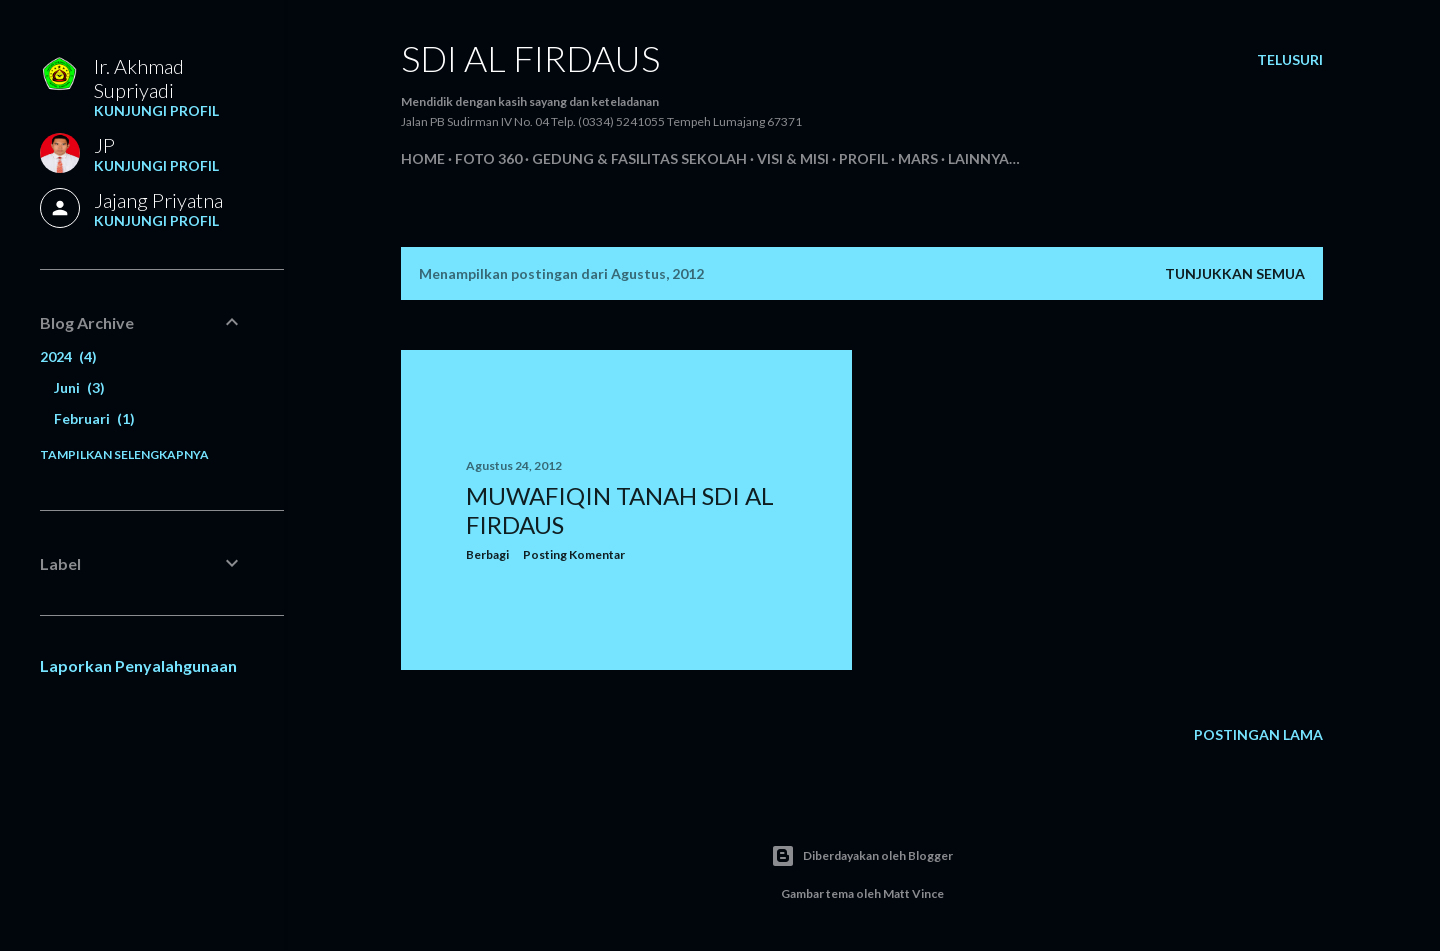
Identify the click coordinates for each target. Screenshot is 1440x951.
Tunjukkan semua (1235, 273)
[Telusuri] (1290, 60)
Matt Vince (913, 893)
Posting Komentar (574, 554)
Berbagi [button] (487, 554)
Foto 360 (488, 158)
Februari (94, 418)
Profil (863, 158)
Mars (918, 158)
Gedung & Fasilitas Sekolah (639, 158)
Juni (79, 387)
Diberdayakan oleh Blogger (862, 856)
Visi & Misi (793, 158)
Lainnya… (984, 158)
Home (423, 158)
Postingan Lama (1258, 734)
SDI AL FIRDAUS (530, 58)
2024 (68, 356)
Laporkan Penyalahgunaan (138, 665)
